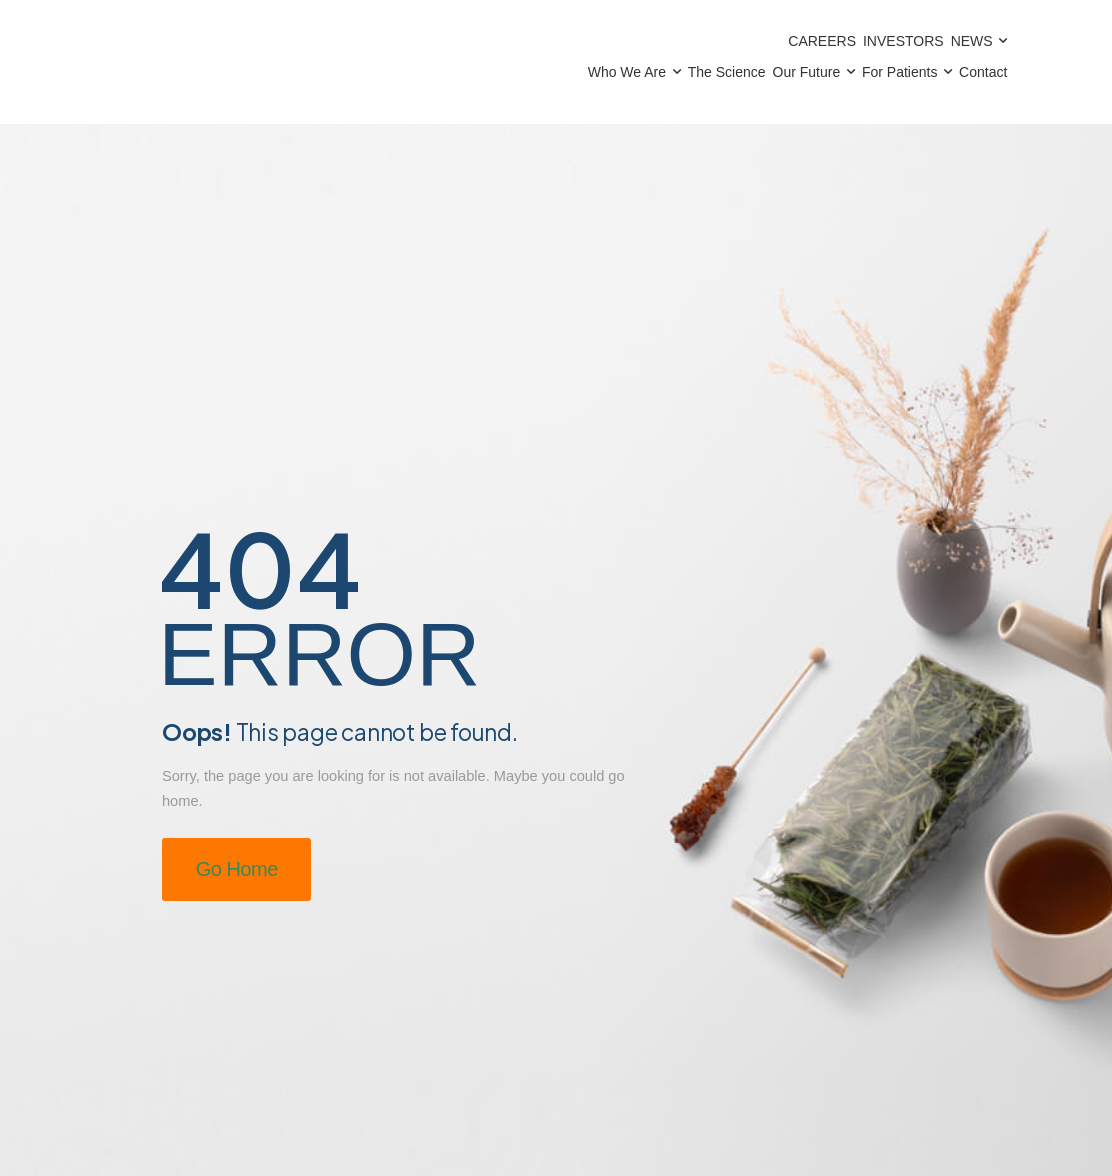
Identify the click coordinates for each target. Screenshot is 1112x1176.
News (972, 41)
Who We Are (627, 72)
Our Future (807, 72)
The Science (727, 72)
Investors (903, 41)
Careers (822, 41)
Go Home (237, 869)
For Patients (899, 72)
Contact (983, 72)
